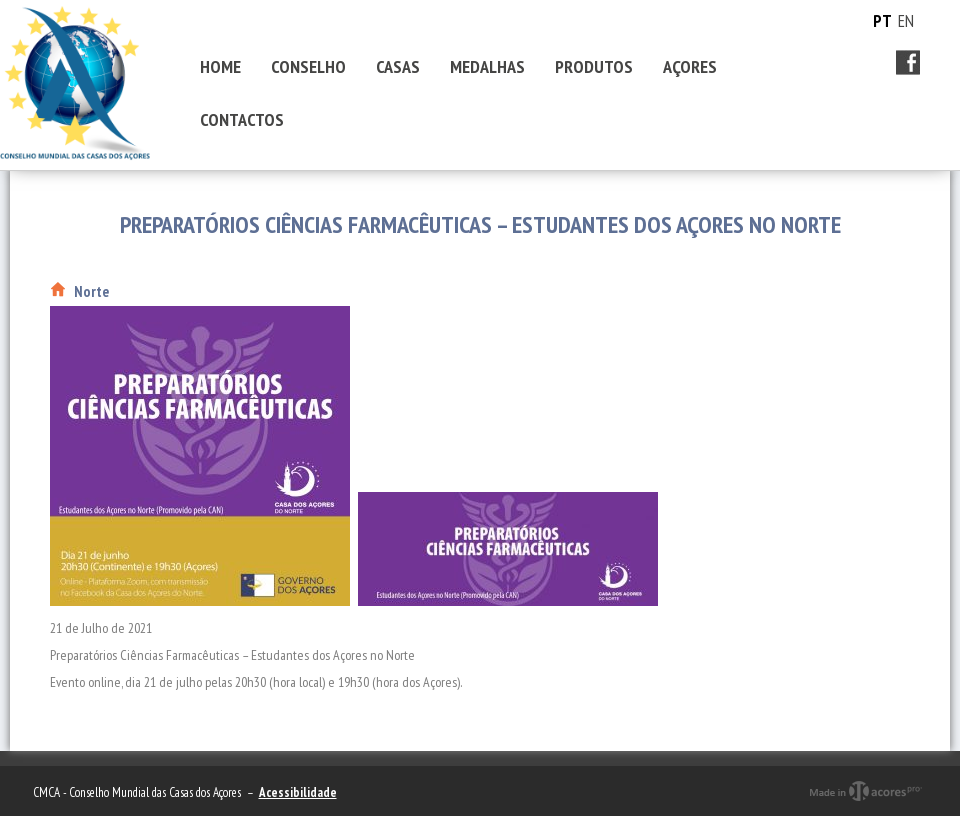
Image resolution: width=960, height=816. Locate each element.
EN (906, 21)
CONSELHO (308, 66)
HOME (220, 66)
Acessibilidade (298, 792)
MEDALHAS (487, 66)
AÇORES (690, 66)
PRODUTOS (594, 66)
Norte (91, 291)
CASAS (398, 66)
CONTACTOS (242, 119)
